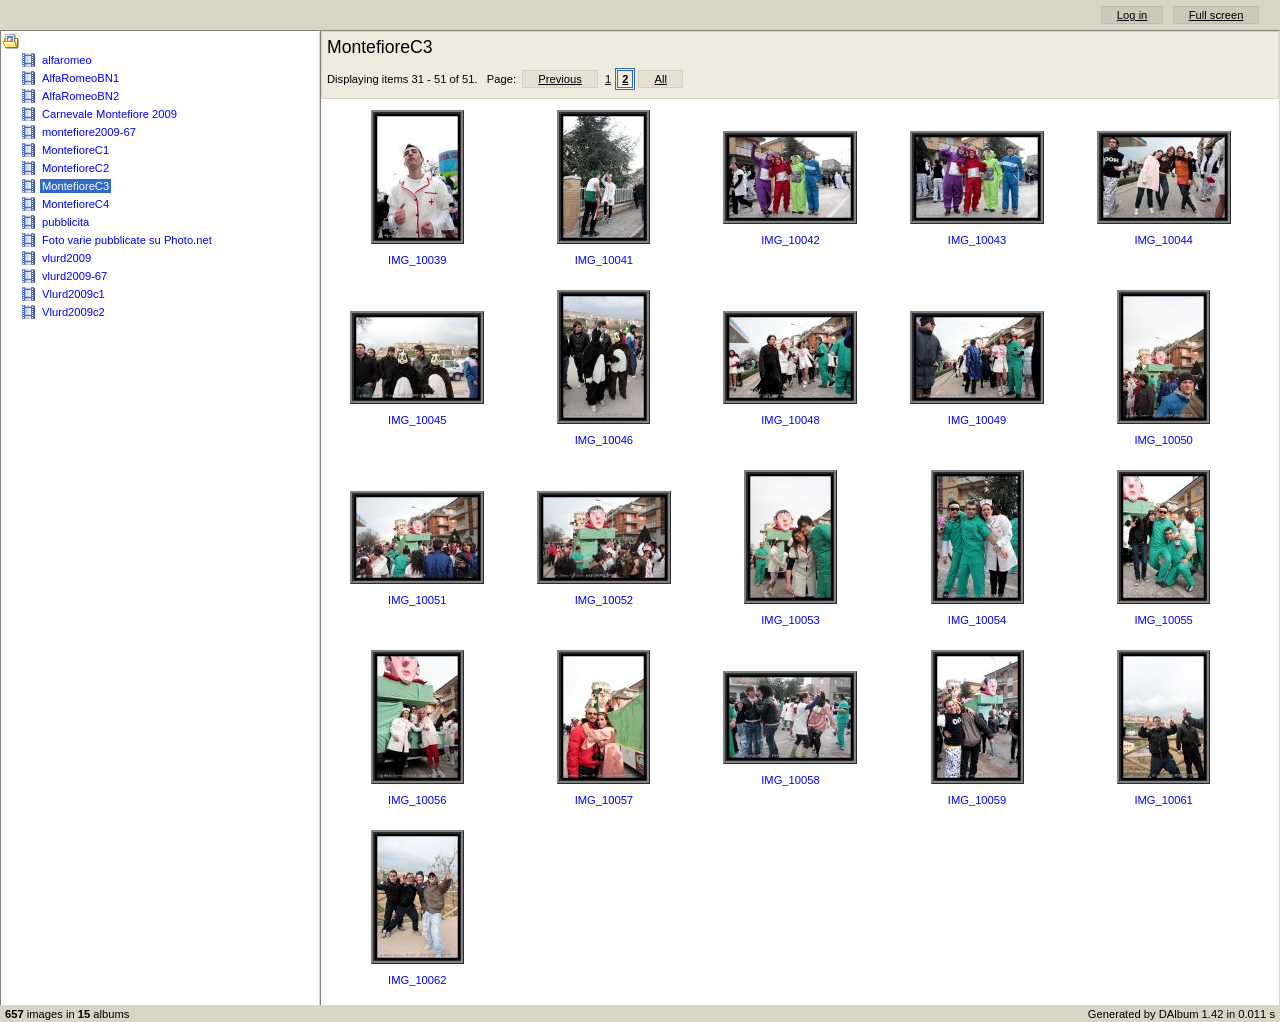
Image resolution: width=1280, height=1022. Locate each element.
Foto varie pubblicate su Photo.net (127, 240)
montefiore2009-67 (89, 132)
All (660, 79)
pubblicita (65, 222)
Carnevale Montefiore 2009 (109, 114)
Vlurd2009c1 (73, 294)
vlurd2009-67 (74, 276)
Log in (1132, 15)
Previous (560, 79)
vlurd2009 (66, 258)
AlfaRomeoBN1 (80, 78)
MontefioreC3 (75, 186)
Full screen (1216, 15)
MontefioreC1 (75, 150)
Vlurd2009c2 (73, 312)
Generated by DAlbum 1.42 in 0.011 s (1181, 1014)
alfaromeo (67, 60)
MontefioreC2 (75, 168)
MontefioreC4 (75, 204)
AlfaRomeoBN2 (80, 96)
